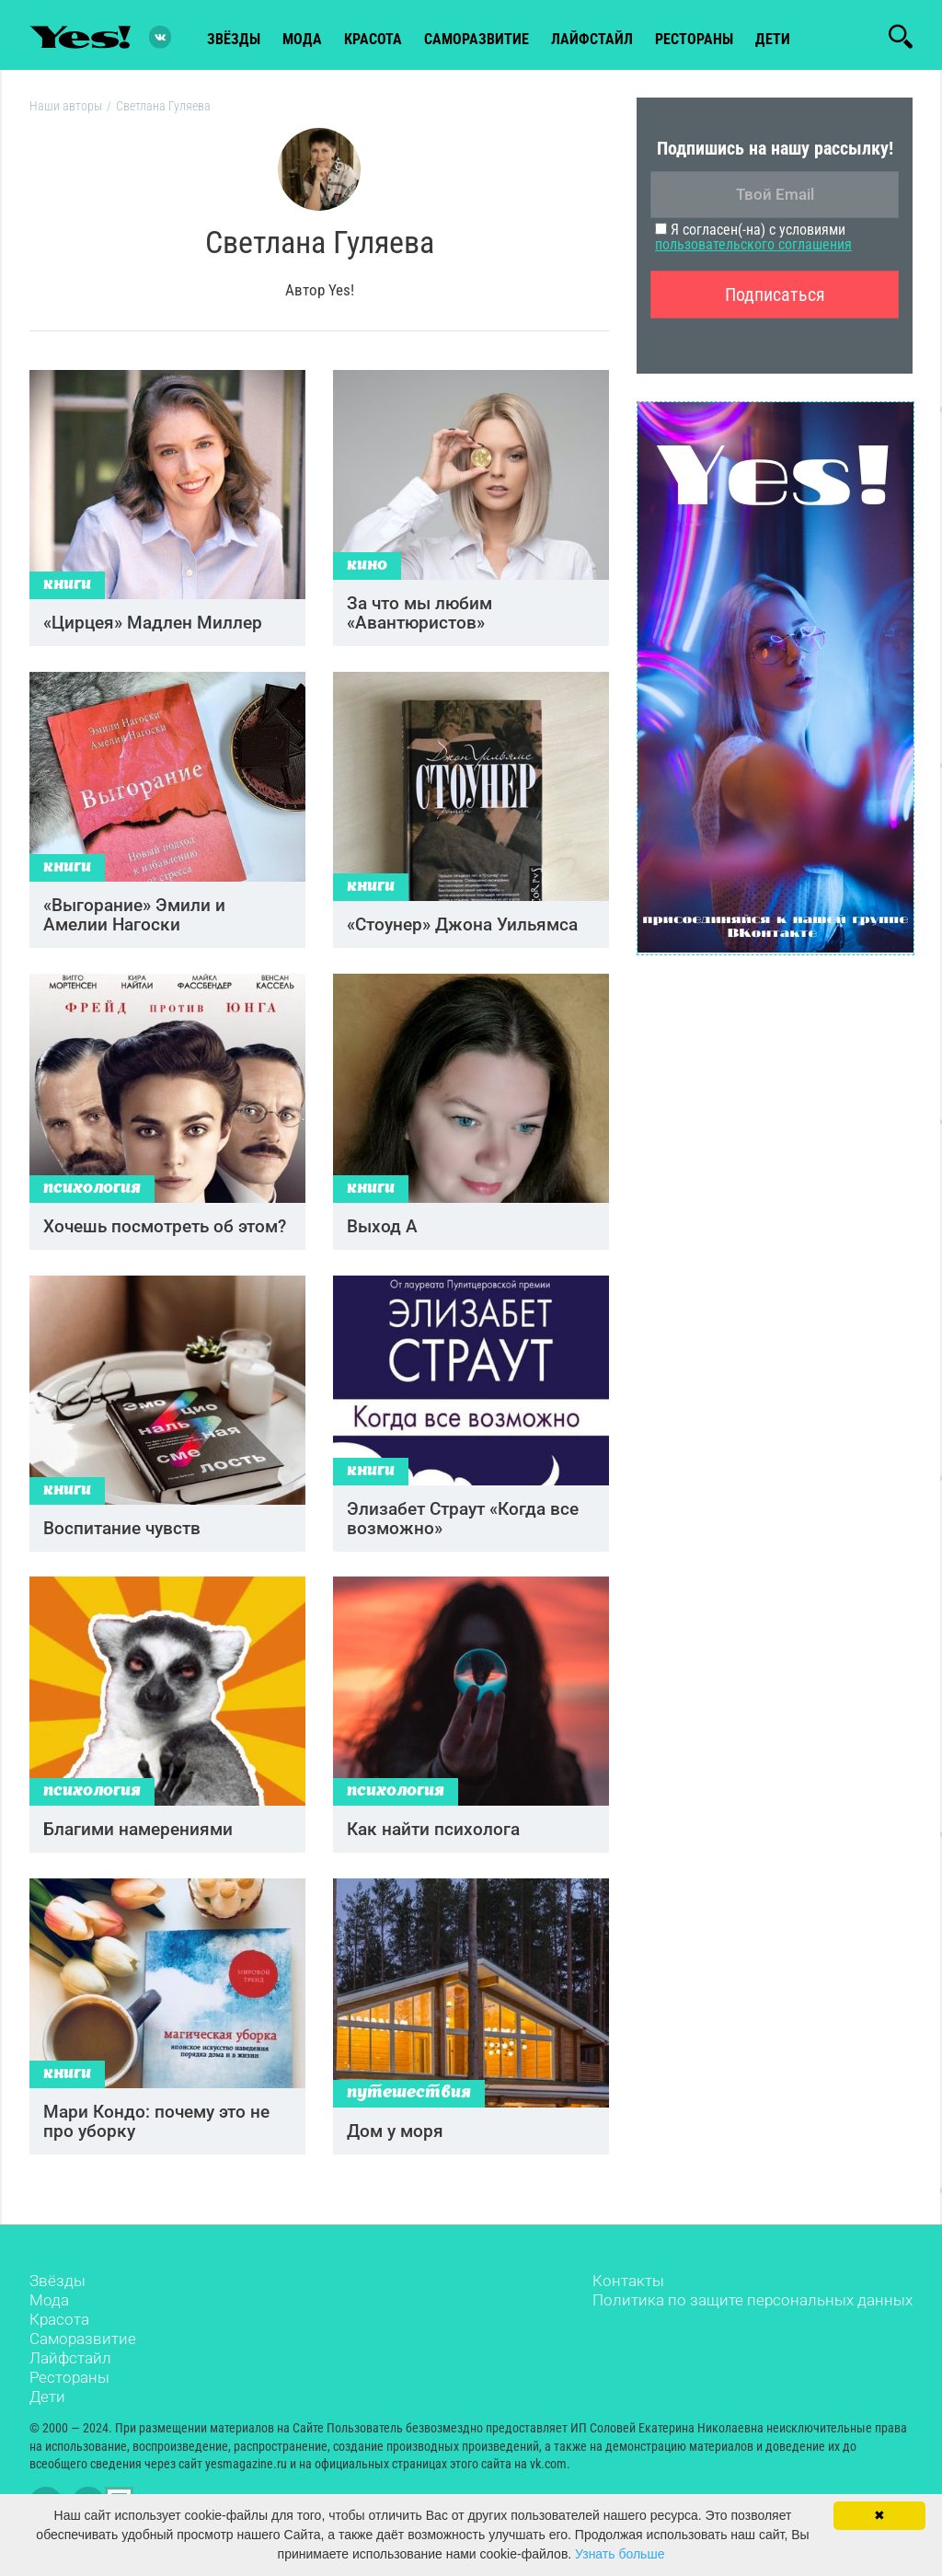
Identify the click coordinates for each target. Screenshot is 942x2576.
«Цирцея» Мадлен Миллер (152, 628)
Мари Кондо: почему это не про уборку (156, 2137)
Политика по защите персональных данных (752, 2314)
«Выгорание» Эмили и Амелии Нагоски (134, 922)
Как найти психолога (433, 1843)
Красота (59, 2334)
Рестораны (69, 2392)
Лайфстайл (70, 2372)
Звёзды (57, 2295)
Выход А (382, 1235)
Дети (772, 38)
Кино (367, 570)
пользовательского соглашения (753, 247)
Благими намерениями (138, 1843)
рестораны (694, 38)
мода (302, 38)
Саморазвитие (476, 38)
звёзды (233, 38)
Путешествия (409, 2109)
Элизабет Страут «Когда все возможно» (463, 1529)
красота (373, 38)
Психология (92, 1198)
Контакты (628, 2295)
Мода (49, 2314)
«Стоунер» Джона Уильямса (462, 931)
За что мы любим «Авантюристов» (419, 617)
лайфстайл (592, 38)
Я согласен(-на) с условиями (753, 240)
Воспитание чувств (122, 1539)
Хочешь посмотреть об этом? (164, 1235)
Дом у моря (395, 2146)
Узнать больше (619, 2554)
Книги (67, 590)
